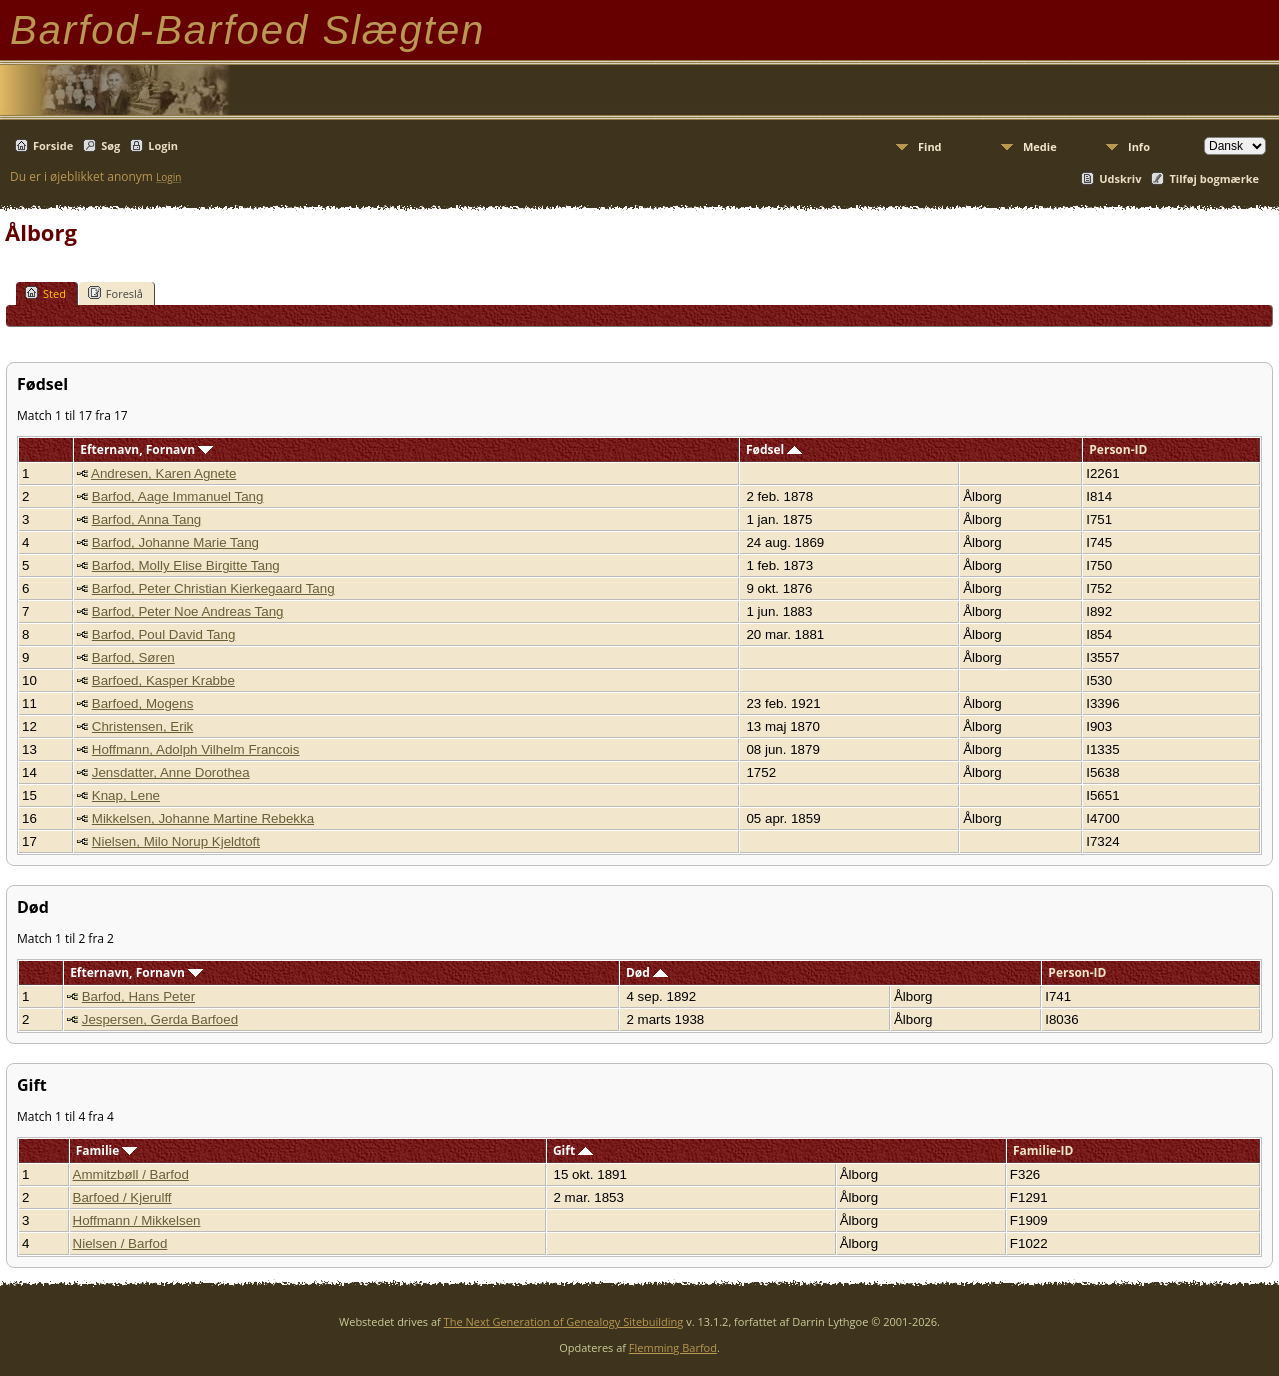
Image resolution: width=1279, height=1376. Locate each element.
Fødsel (774, 449)
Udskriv (1120, 178)
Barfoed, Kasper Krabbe (163, 680)
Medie (1040, 146)
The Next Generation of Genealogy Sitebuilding (564, 1321)
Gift (573, 1150)
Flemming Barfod (673, 1347)
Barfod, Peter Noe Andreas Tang (188, 611)
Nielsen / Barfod (120, 1243)
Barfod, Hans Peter (138, 996)
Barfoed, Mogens (143, 703)
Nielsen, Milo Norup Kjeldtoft (176, 841)
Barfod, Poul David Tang (164, 634)
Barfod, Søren (133, 657)
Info (1139, 146)
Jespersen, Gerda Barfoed (160, 1019)
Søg (110, 145)
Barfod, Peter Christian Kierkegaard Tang (213, 588)
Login (163, 145)
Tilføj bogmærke (1214, 178)
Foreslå (115, 293)
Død (647, 972)
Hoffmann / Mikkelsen (137, 1220)
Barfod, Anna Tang (146, 519)
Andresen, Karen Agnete (163, 473)
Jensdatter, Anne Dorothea (171, 772)
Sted (45, 293)
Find (930, 146)
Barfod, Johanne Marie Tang (175, 542)
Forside (53, 145)
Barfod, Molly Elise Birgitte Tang (186, 565)
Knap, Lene (126, 795)
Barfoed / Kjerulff (122, 1197)
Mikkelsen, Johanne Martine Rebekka (203, 818)
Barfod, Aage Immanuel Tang (178, 496)
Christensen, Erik (142, 726)
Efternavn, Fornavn (146, 449)
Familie (107, 1150)
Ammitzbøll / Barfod (131, 1174)
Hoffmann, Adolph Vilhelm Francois (196, 749)
